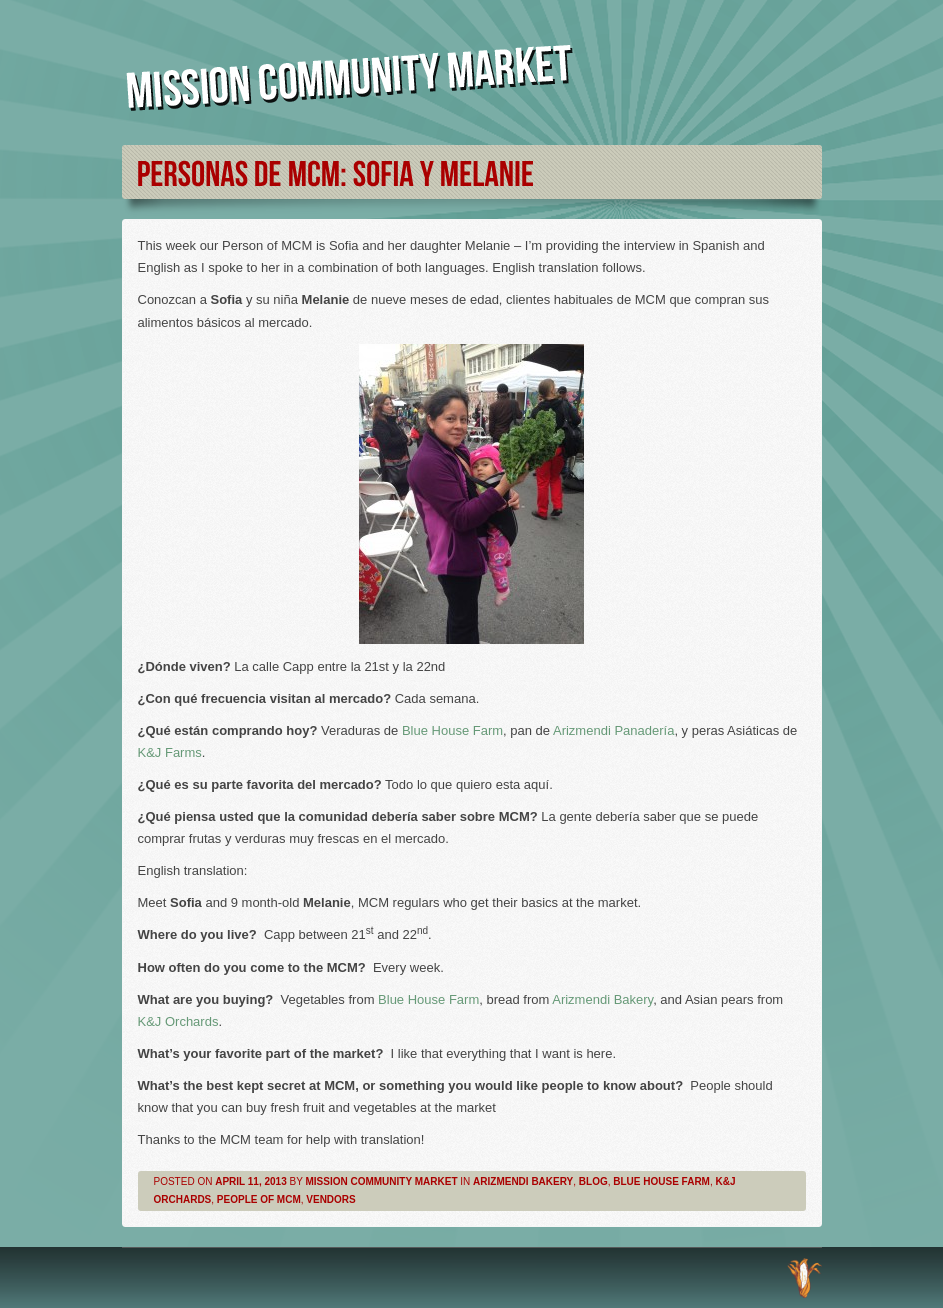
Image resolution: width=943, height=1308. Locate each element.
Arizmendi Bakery (602, 999)
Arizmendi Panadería (613, 730)
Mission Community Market (381, 1181)
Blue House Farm (452, 730)
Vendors (330, 1199)
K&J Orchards (178, 1021)
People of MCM (259, 1199)
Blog (593, 1181)
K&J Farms (170, 752)
